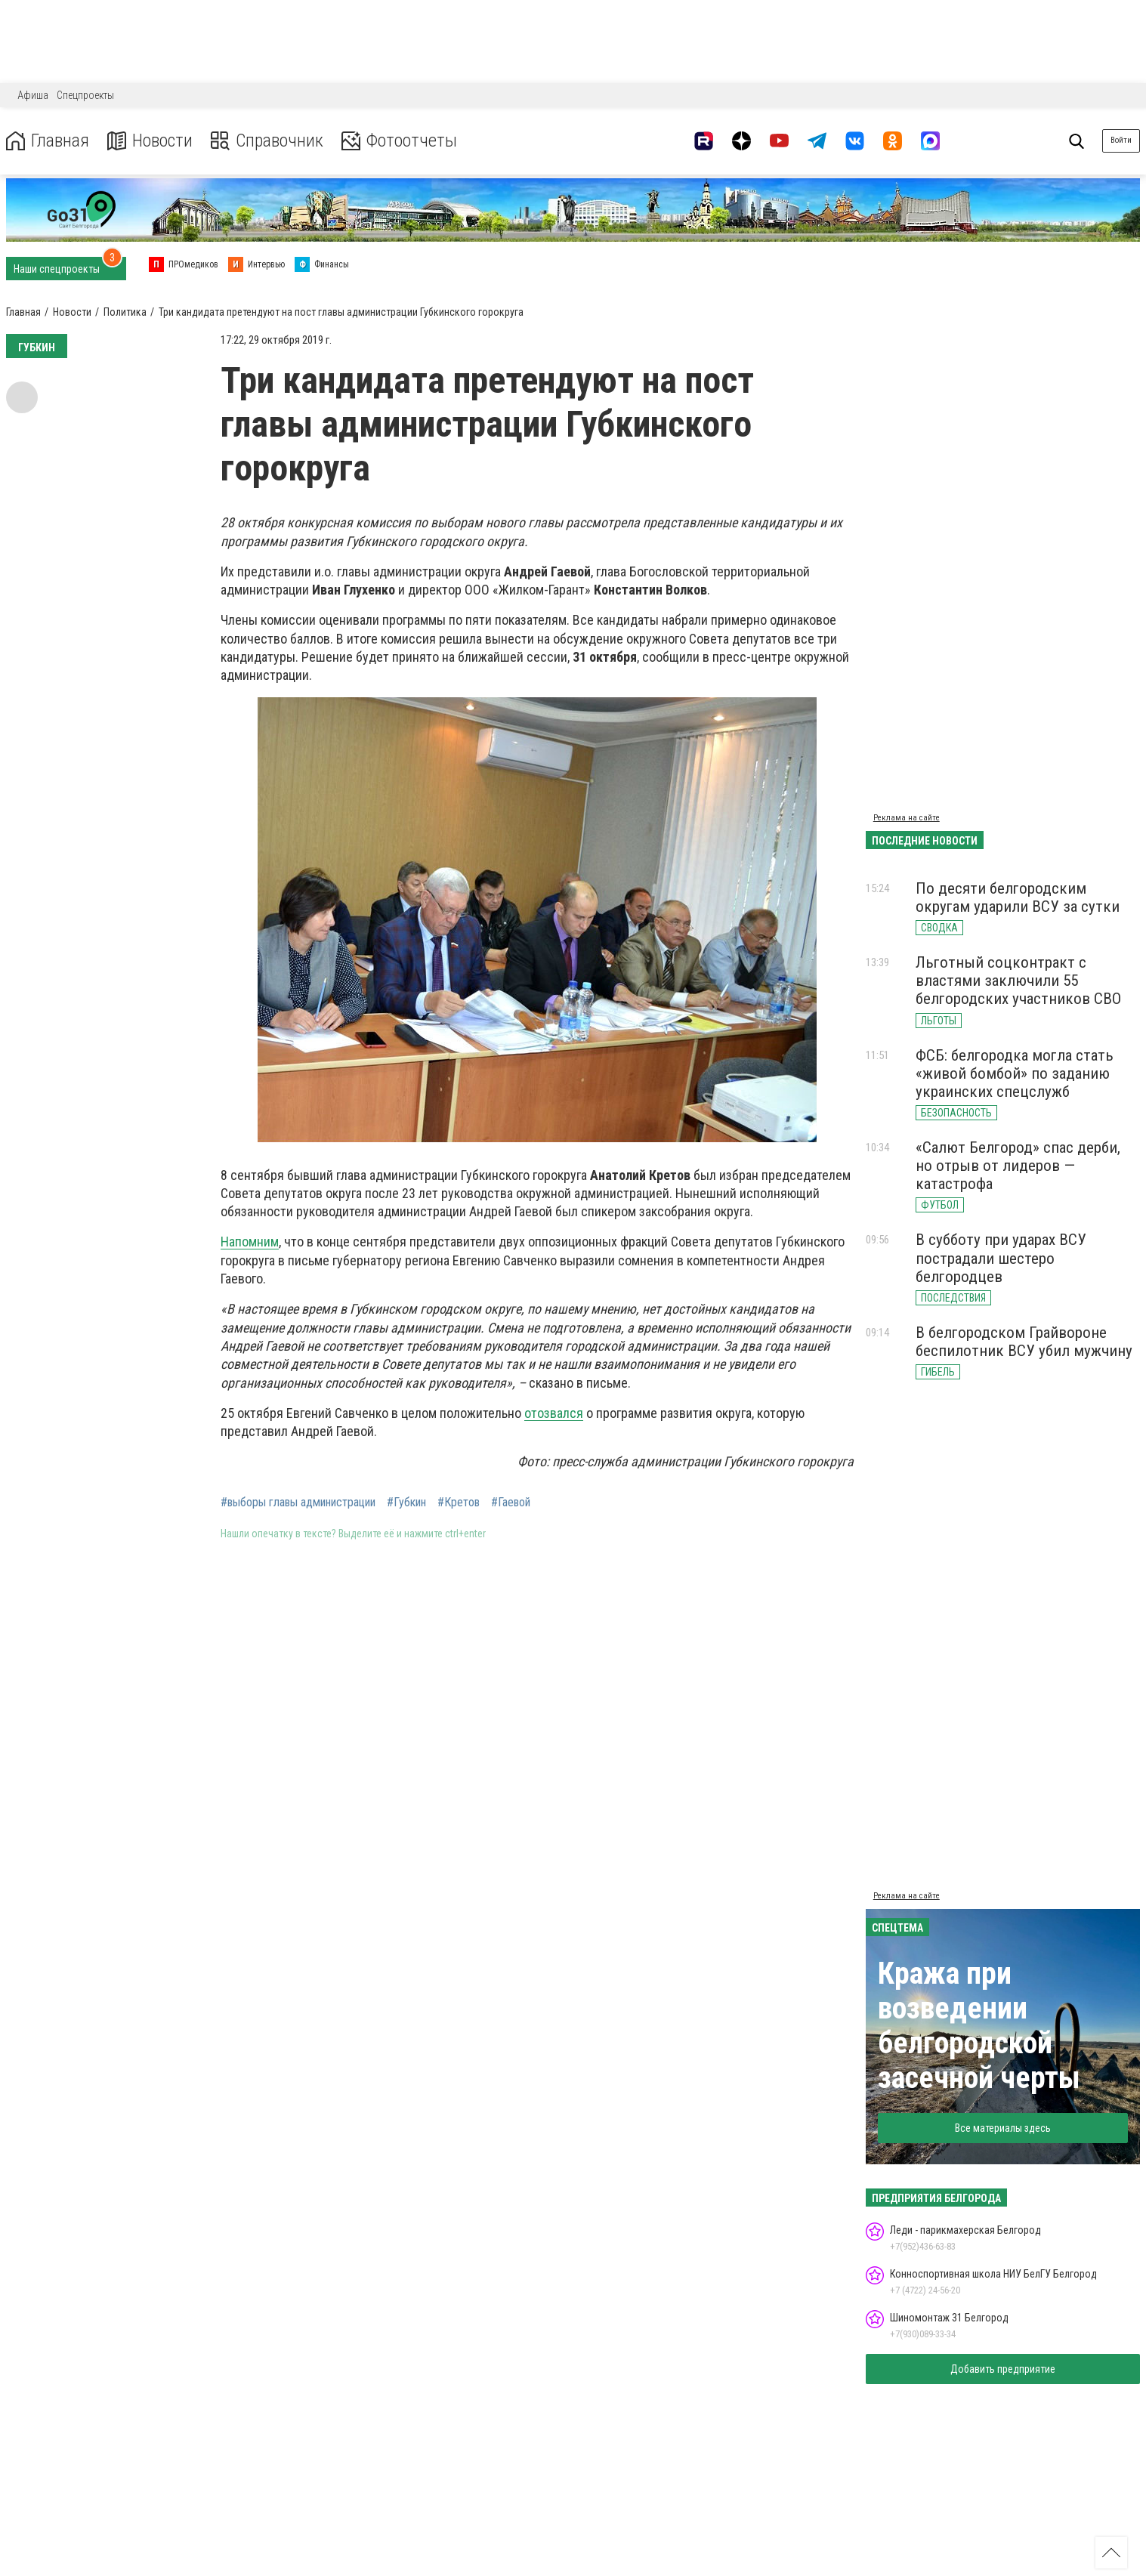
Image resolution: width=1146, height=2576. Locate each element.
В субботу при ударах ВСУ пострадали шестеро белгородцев (1001, 1258)
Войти (1121, 140)
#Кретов (458, 1502)
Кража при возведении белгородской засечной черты (979, 2026)
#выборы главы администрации (298, 1502)
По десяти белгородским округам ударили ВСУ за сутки (1018, 897)
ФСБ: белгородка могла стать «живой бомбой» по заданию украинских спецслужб (1015, 1073)
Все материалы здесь (1003, 2128)
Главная (47, 141)
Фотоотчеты (399, 141)
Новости (150, 141)
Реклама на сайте (906, 818)
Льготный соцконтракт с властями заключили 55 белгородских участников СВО (1018, 980)
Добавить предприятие (1002, 2369)
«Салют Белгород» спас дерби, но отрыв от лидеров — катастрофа (1018, 1165)
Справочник (267, 141)
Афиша (32, 95)
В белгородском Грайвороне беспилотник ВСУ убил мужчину (1024, 1342)
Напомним (250, 1241)
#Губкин (406, 1502)
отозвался (553, 1413)
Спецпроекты (85, 95)
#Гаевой (510, 1502)
